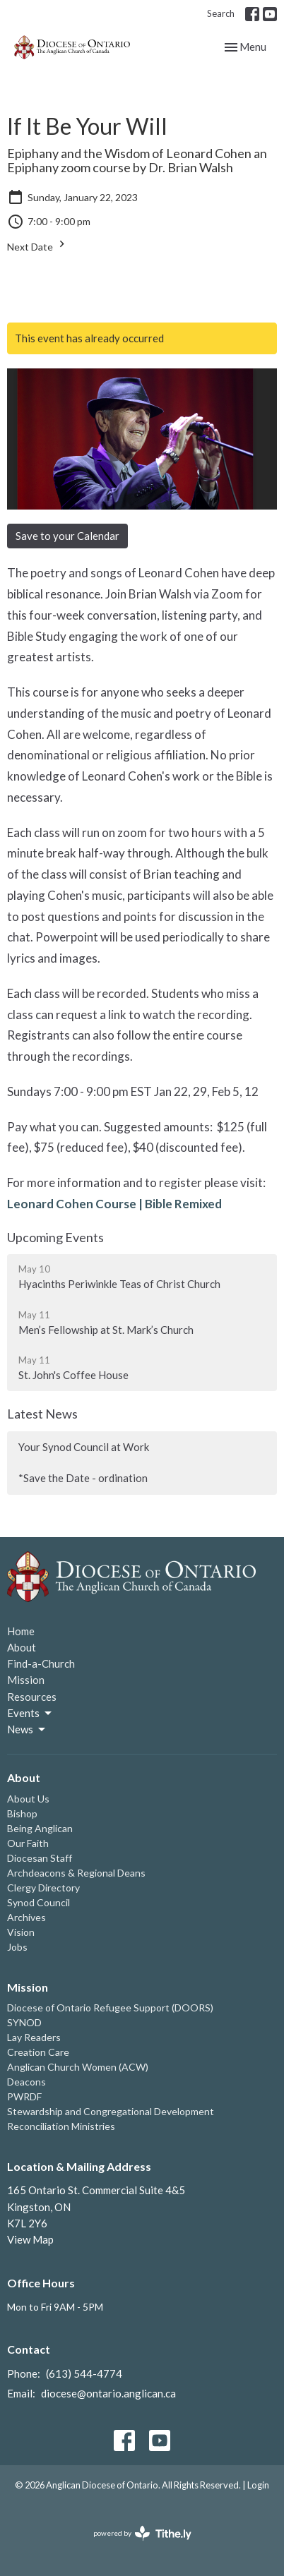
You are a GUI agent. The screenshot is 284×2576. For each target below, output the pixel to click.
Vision (21, 1932)
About (21, 1647)
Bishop (22, 1813)
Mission (26, 1679)
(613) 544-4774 (84, 2373)
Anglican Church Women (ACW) (77, 2067)
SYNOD (24, 2022)
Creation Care (38, 2052)
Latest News (42, 1413)
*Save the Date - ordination (83, 1477)
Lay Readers (34, 2037)
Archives (26, 1917)
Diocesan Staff (39, 1858)
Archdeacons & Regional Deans (76, 1873)
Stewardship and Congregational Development (110, 2111)
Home (21, 1631)
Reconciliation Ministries (61, 2126)
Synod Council (38, 1902)
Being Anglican (40, 1828)
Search (221, 13)
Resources (32, 1696)
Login (258, 2485)
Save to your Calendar (67, 535)
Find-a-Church (41, 1663)
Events (30, 1714)
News (27, 1730)
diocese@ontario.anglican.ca (108, 2393)
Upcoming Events (55, 1237)
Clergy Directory (43, 1888)
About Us (28, 1799)
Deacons (26, 2082)
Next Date (38, 245)
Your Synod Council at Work (83, 1446)
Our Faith (28, 1843)
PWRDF (24, 2096)
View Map (30, 2239)
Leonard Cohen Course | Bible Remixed (114, 1203)
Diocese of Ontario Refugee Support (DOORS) (110, 2008)
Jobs (17, 1947)
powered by (142, 2533)
